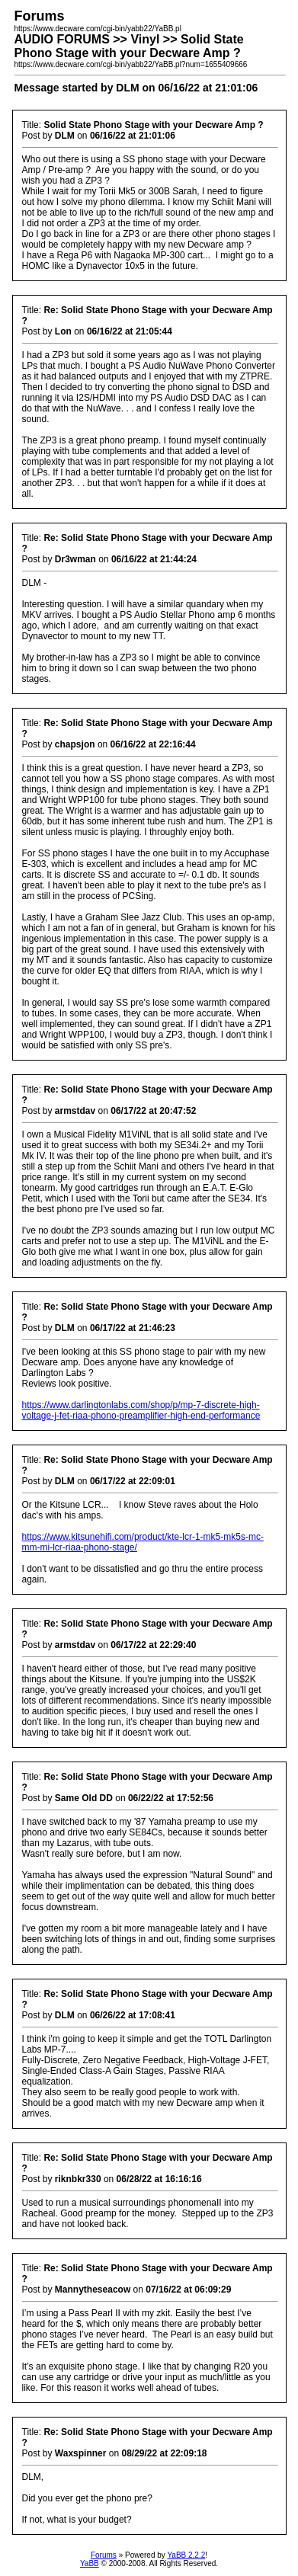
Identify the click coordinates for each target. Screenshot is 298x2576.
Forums (104, 2555)
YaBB (89, 2563)
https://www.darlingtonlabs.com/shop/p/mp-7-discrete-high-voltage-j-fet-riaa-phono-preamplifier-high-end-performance (141, 1410)
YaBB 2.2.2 (186, 2555)
